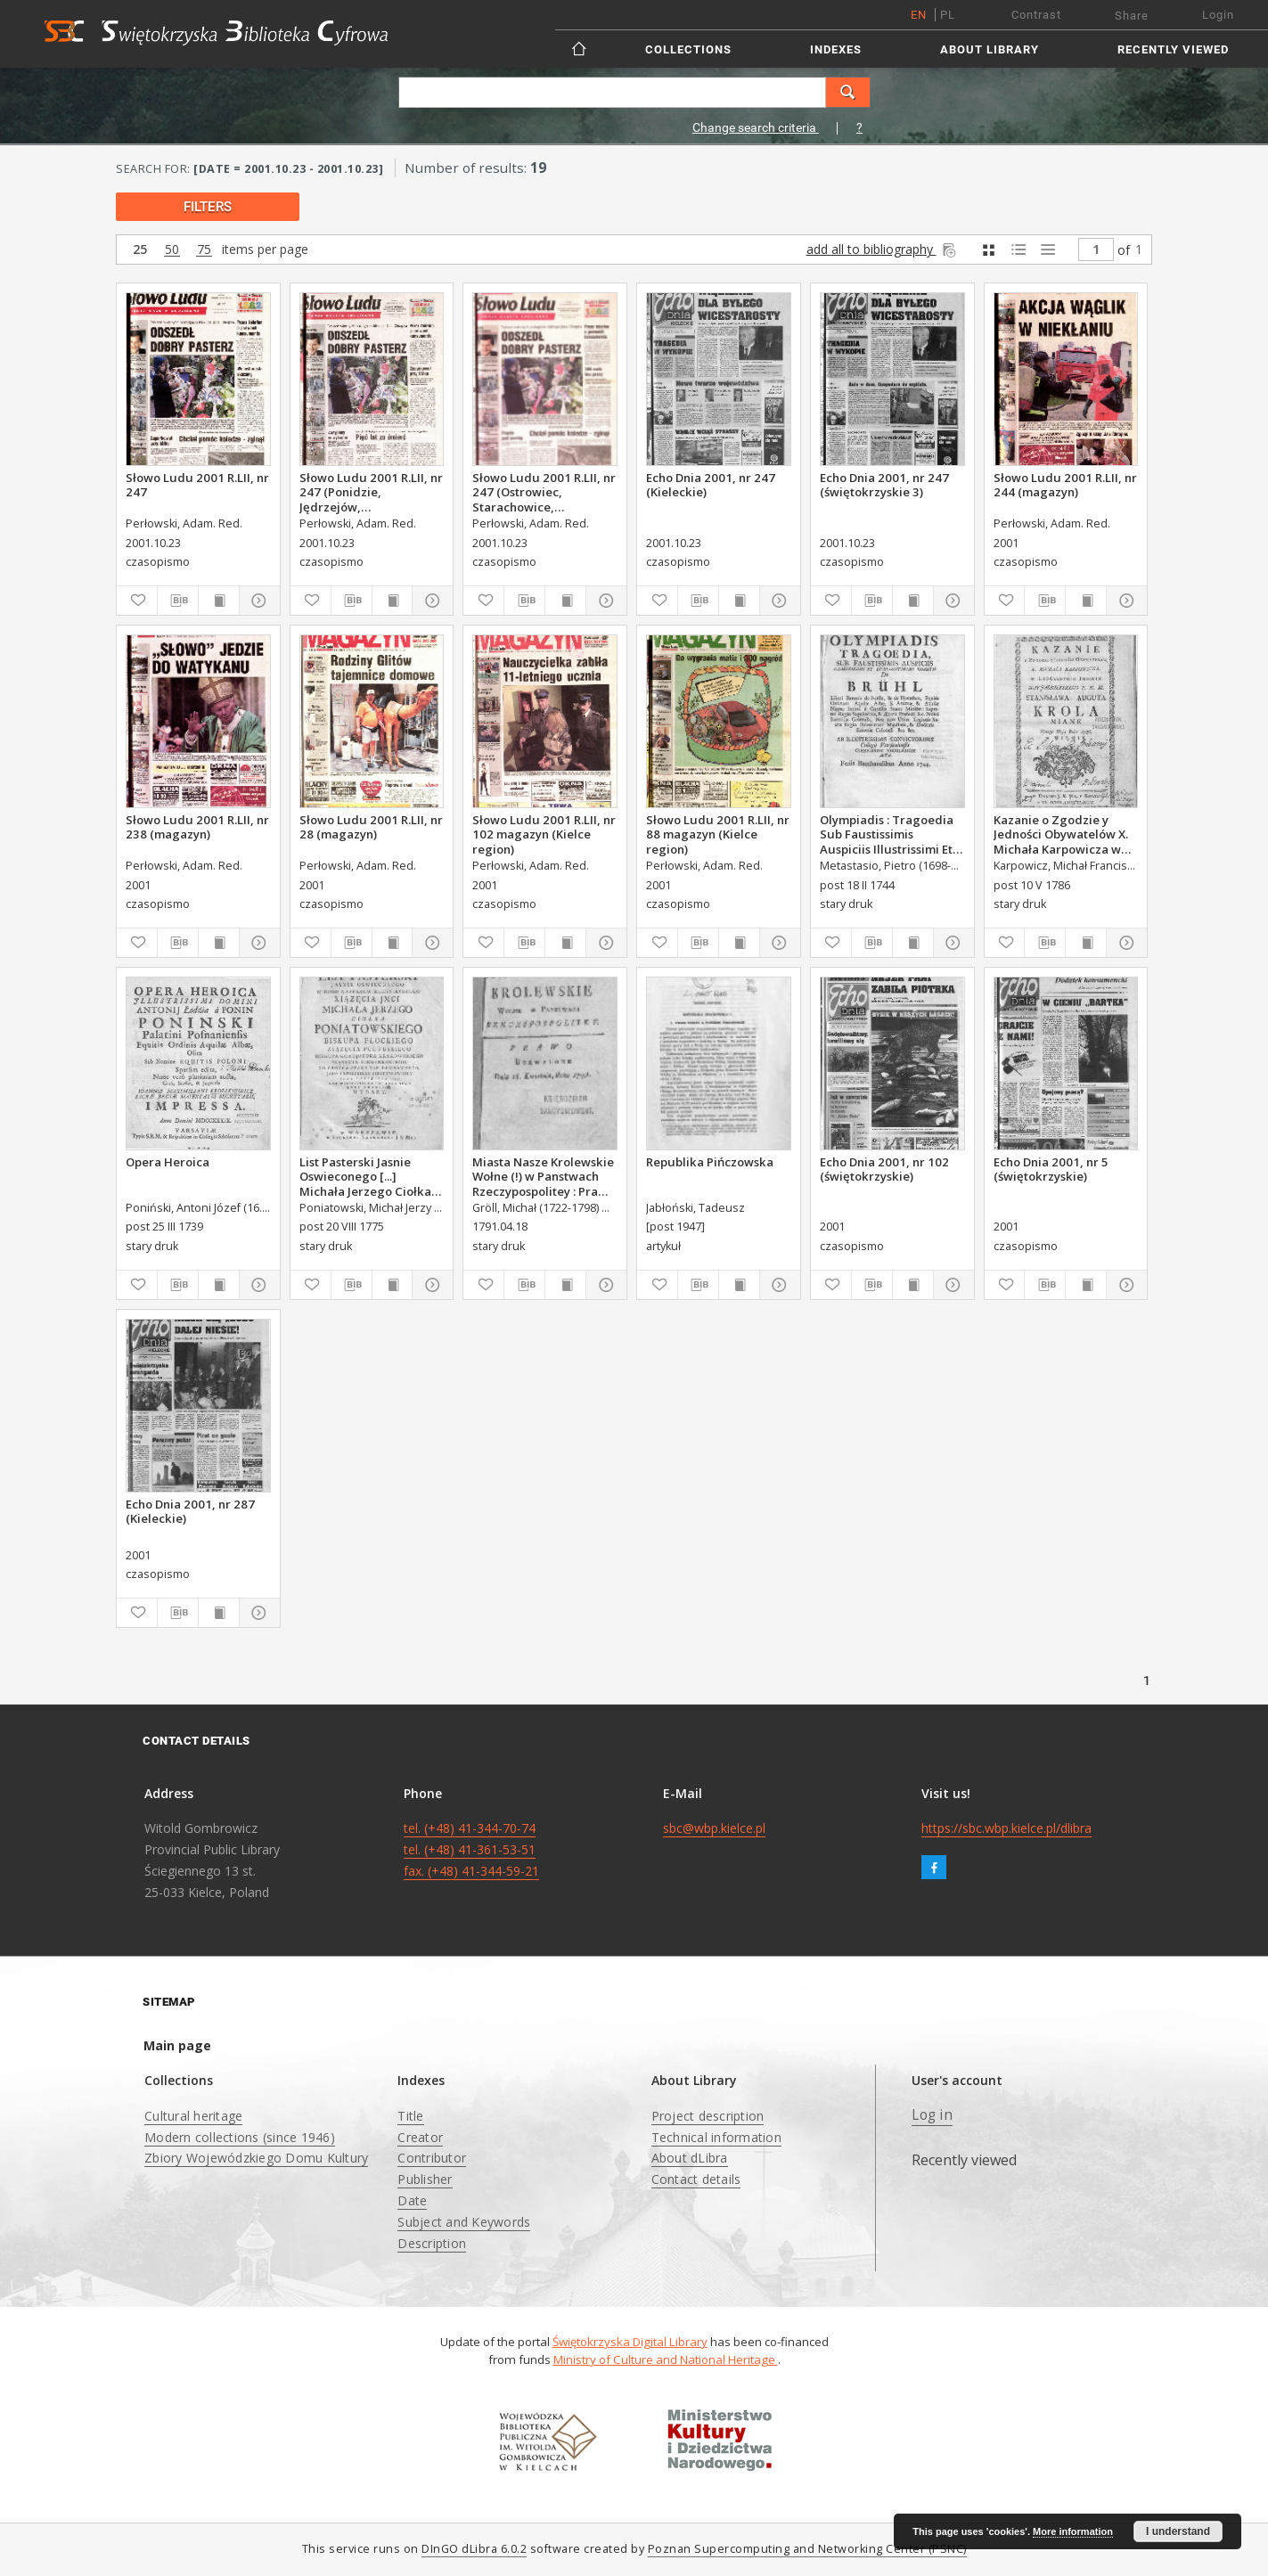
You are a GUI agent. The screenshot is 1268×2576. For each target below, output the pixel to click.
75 (204, 250)
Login (1218, 14)
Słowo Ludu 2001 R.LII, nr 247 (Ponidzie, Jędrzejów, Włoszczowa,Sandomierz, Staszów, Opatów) (372, 492)
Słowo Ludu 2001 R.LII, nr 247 (197, 485)
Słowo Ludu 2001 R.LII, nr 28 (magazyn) (371, 827)
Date (412, 2200)
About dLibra (689, 2157)
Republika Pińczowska (709, 1162)
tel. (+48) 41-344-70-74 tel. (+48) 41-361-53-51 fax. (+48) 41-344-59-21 (471, 1849)
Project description (708, 2115)
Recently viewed (1173, 49)
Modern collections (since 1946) (239, 2137)
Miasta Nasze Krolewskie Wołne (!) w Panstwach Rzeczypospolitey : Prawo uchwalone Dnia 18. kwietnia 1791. (543, 1176)
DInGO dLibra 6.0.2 (474, 2548)
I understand (1178, 2531)
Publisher (424, 2179)
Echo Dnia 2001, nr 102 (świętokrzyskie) (884, 1169)
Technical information (716, 2137)
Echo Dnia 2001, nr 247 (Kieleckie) (710, 485)
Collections (688, 49)
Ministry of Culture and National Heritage (665, 2359)
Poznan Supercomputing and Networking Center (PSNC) (807, 2548)
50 (172, 250)
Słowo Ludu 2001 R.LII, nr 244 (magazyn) (1065, 485)
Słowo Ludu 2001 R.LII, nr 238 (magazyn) (197, 827)
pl (947, 14)
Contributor (431, 2157)
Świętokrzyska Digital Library (630, 2342)
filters (208, 207)
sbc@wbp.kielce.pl (714, 1828)
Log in (932, 2115)
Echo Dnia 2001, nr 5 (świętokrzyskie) (1051, 1169)
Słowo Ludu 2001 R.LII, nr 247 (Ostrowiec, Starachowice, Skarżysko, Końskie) (544, 492)
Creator (420, 2137)
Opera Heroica (167, 1162)
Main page (177, 2045)
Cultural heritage (193, 2115)
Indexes (836, 49)
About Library (989, 49)
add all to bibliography (882, 249)
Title (410, 2115)
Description (431, 2243)
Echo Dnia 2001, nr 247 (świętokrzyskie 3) (884, 485)
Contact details (696, 2179)
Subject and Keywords (463, 2221)
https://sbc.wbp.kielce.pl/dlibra (1006, 1828)
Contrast (1036, 14)
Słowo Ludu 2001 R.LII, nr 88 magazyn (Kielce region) (717, 834)
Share (1132, 15)
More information (1073, 2531)
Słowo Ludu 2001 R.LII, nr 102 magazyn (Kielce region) (544, 834)
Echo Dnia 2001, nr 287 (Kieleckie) (190, 1511)
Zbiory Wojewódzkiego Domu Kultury (256, 2157)
